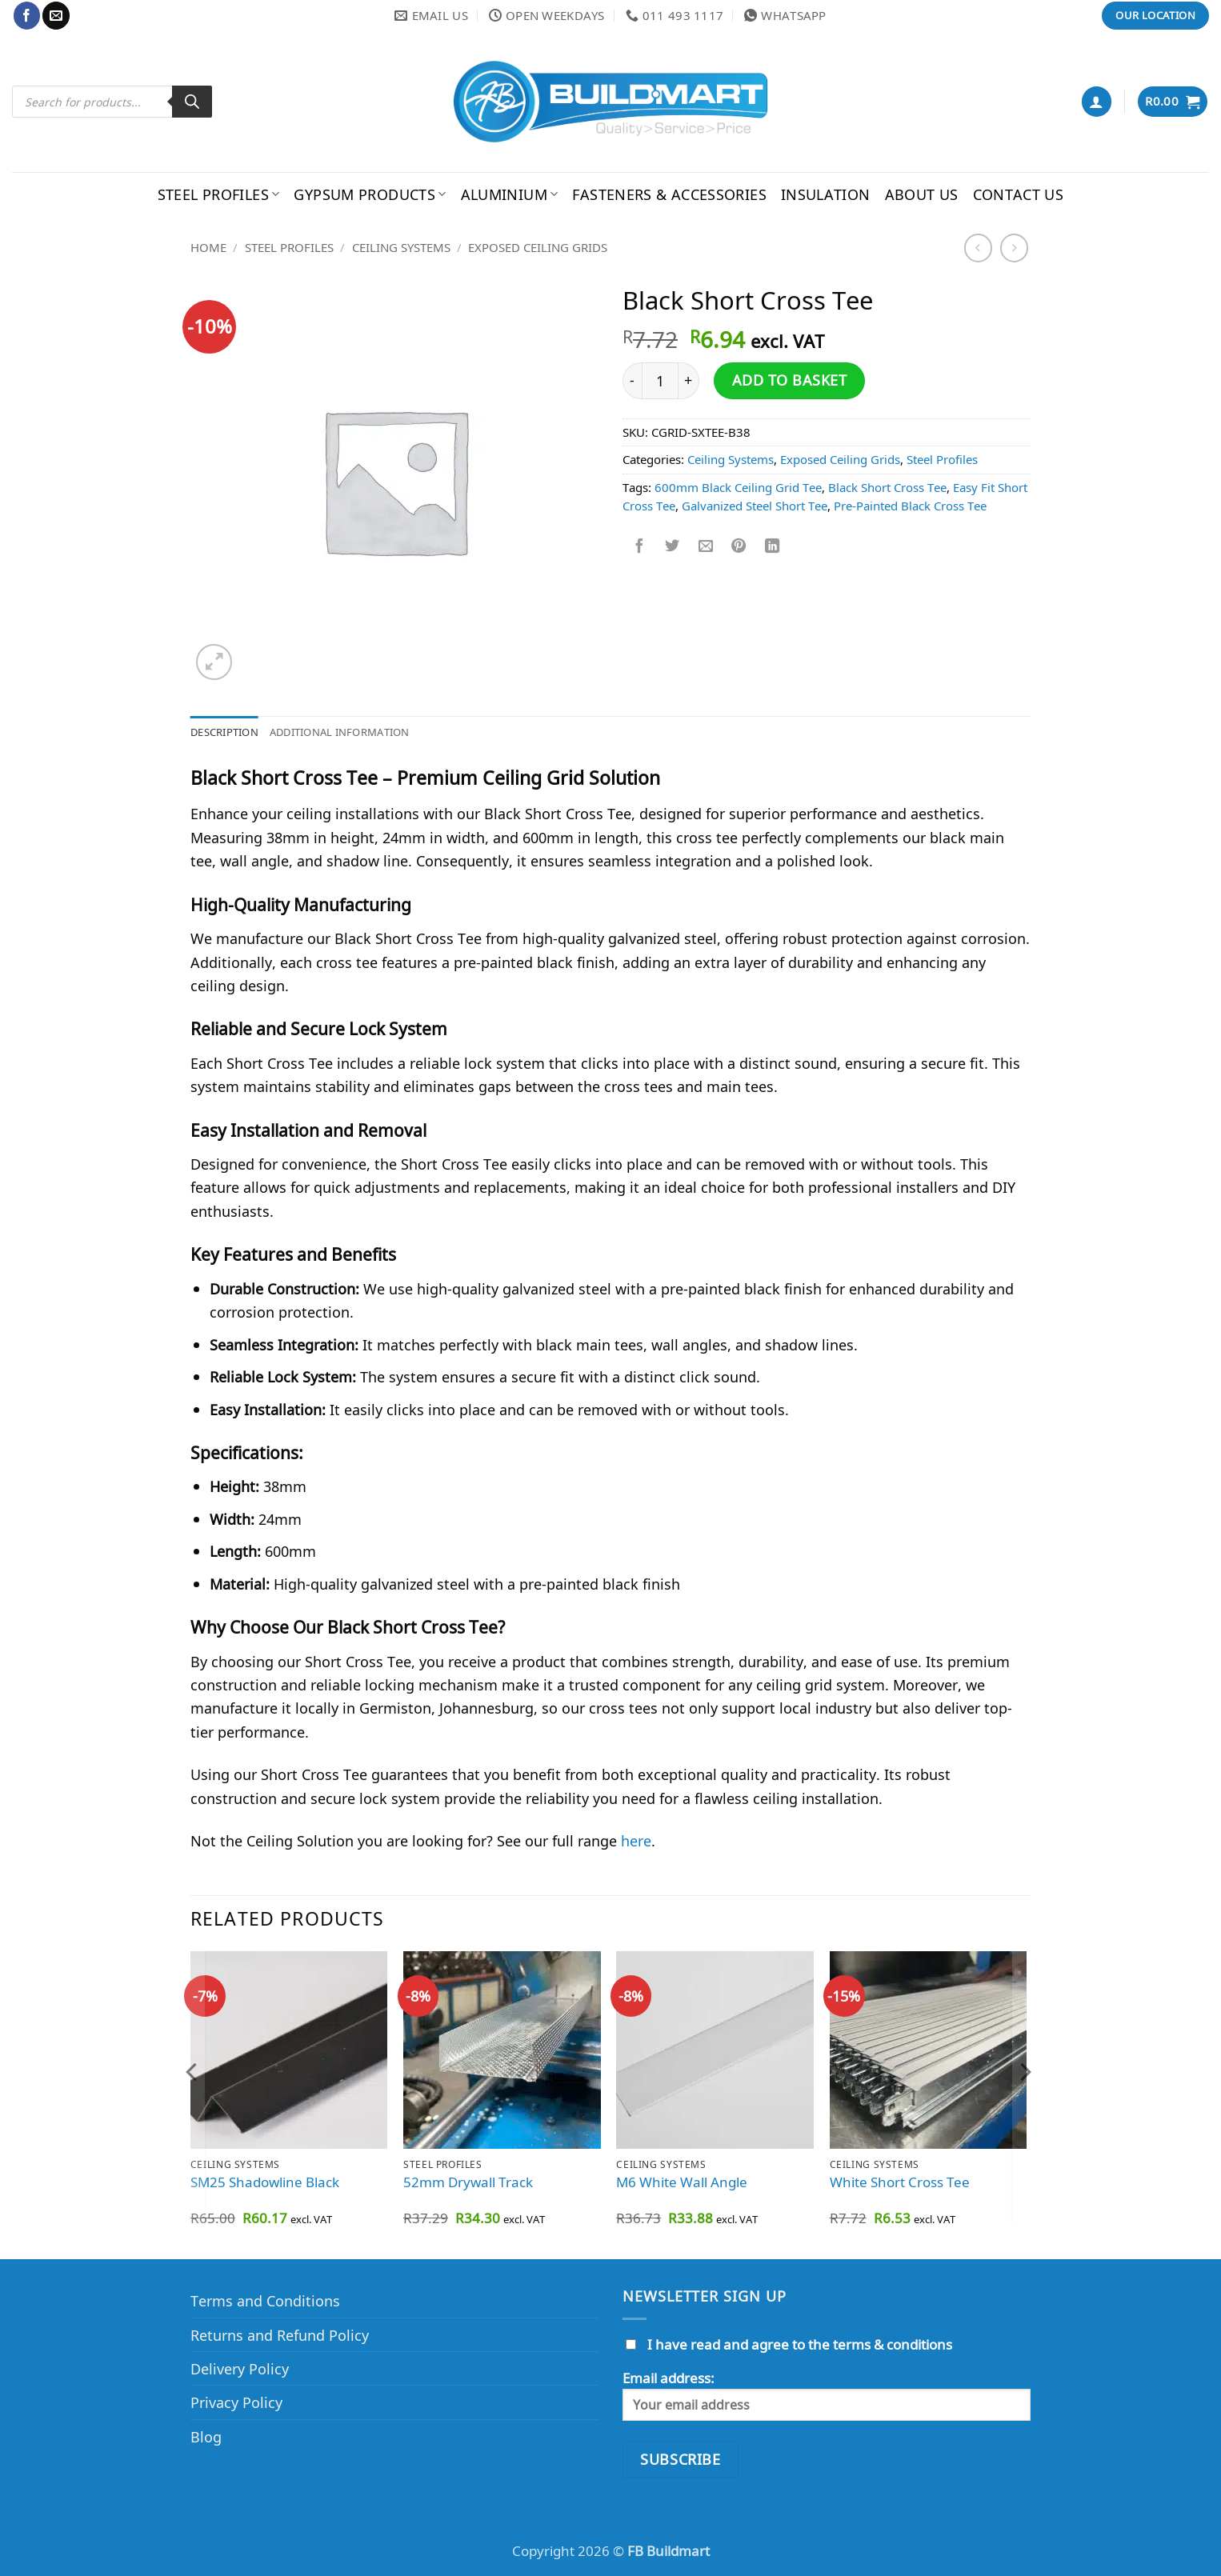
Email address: (827, 2397)
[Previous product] (1014, 248)
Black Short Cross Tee (887, 487)
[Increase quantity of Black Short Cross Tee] (689, 380)
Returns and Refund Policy (279, 2336)
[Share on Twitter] (672, 547)
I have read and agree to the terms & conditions (799, 2347)
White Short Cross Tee (900, 2185)
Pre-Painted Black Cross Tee (910, 506)
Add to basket (789, 380)
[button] (1096, 101)
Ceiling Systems (401, 247)
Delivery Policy (239, 2371)
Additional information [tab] (362, 733)
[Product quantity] (660, 380)
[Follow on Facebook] (27, 15)
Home (208, 247)
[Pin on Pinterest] (738, 547)
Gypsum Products (370, 194)
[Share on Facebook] (639, 547)
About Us (922, 194)
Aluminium (509, 194)
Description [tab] (229, 733)
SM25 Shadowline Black (264, 2185)
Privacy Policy (236, 2404)
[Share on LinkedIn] (772, 547)
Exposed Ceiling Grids (537, 247)
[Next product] (978, 248)
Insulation (826, 194)
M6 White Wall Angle (681, 2185)
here (636, 1843)
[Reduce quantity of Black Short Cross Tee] (632, 380)
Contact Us (1018, 194)
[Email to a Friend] (706, 547)
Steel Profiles (219, 194)
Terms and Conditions (265, 2303)
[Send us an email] (55, 15)
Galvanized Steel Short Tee (754, 506)
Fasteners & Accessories (669, 194)
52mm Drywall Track (468, 2185)
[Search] (192, 102)
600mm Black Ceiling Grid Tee (738, 487)
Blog (206, 2439)
